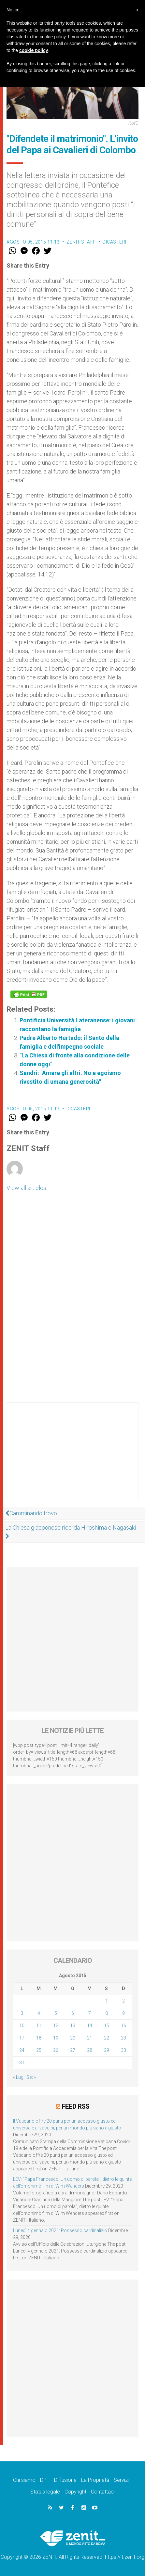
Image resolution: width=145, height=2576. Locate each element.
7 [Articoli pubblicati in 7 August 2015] (89, 2013)
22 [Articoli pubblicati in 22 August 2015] (106, 2037)
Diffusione (65, 2480)
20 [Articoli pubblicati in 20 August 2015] (72, 2037)
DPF (45, 2480)
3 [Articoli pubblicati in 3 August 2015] (22, 2013)
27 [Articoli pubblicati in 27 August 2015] (72, 2050)
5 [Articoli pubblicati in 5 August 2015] (55, 2013)
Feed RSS (75, 2106)
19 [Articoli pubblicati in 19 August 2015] (55, 2037)
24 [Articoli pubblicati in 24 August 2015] (21, 2050)
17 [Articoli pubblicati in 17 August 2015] (21, 2037)
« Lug (18, 2077)
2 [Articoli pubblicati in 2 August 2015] (123, 2000)
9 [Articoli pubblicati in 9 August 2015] (123, 2013)
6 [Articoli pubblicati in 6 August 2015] (72, 2013)
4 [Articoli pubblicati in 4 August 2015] (38, 2013)
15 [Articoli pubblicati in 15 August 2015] (106, 2025)
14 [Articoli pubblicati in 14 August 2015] (89, 2025)
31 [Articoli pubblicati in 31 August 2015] (21, 2062)
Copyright (75, 2492)
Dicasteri (114, 242)
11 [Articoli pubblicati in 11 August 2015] (38, 2025)
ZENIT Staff (81, 242)
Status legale (45, 2492)
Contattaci (103, 2492)
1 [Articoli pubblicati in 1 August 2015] (106, 2000)
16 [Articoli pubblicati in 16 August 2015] (123, 2025)
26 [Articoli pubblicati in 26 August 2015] (55, 2050)
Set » (31, 2077)
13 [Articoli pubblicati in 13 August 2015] (72, 2025)
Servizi (121, 2480)
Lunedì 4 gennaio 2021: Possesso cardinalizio (60, 2230)
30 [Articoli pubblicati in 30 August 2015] (123, 2050)
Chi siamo (24, 2480)
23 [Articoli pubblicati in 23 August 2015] (123, 2037)
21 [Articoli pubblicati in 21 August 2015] (89, 2037)
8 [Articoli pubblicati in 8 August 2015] (106, 2013)
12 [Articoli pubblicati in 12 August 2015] (55, 2025)
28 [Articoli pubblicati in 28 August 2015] (89, 2050)
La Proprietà (95, 2480)
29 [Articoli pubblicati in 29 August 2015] (106, 2050)
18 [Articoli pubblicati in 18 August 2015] (38, 2037)
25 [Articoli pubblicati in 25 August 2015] (38, 2050)
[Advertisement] (72, 1457)
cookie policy (33, 50)
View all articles (26, 1187)
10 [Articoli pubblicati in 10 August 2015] (21, 2025)
